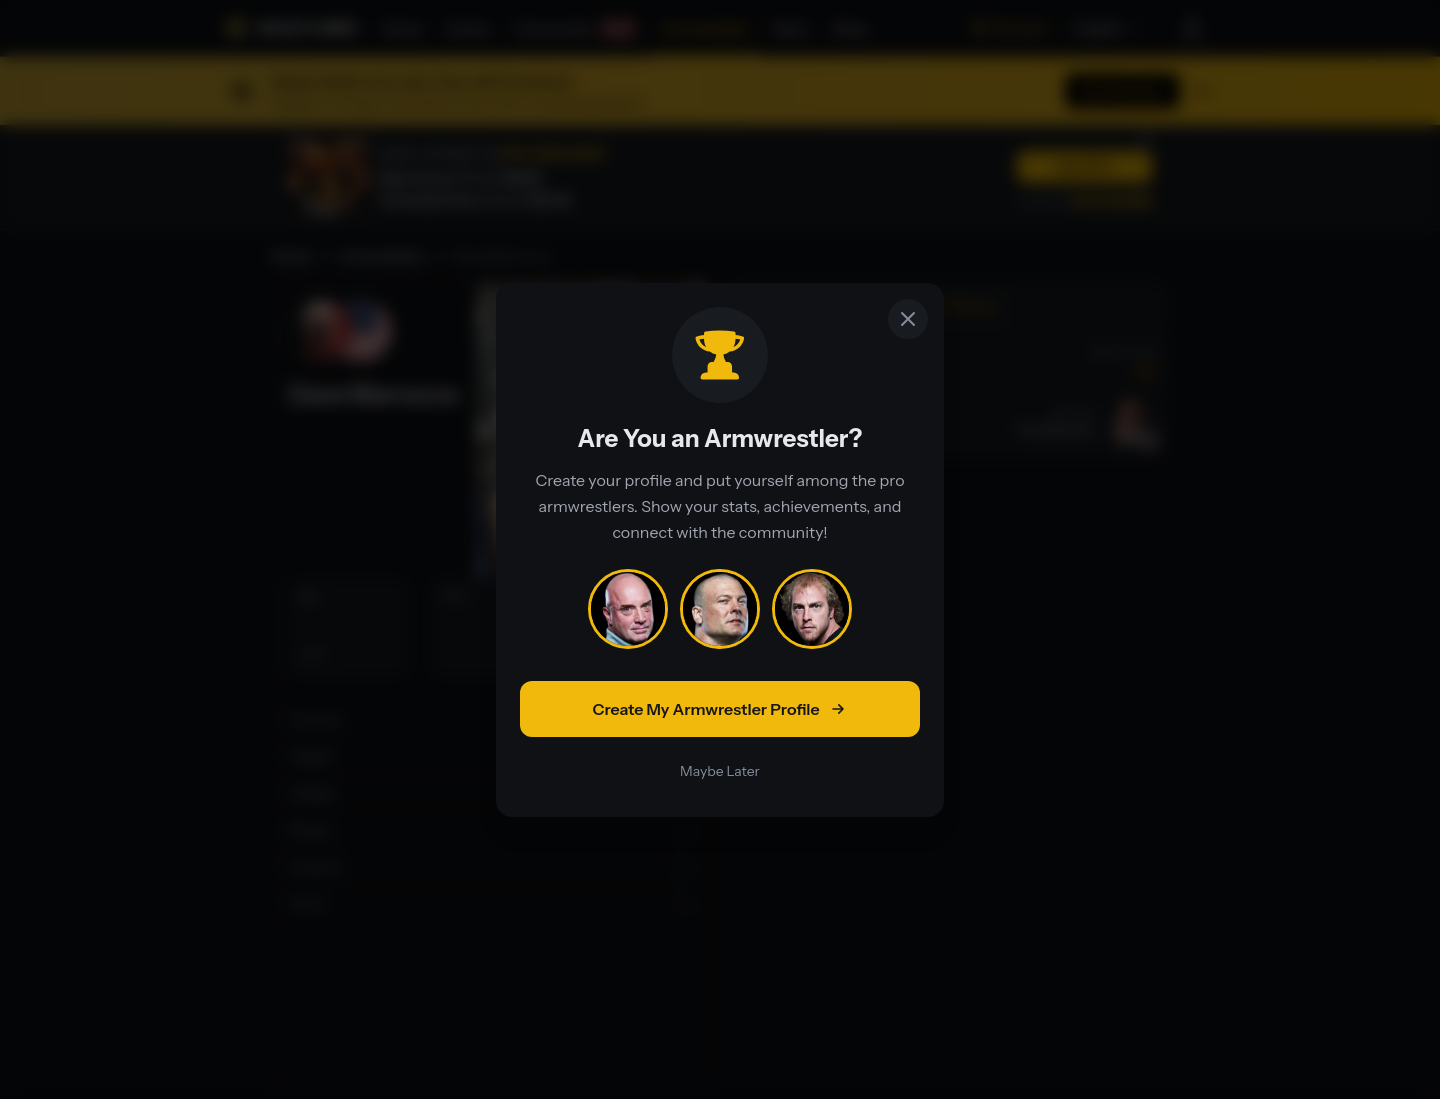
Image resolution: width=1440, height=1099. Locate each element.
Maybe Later (720, 771)
